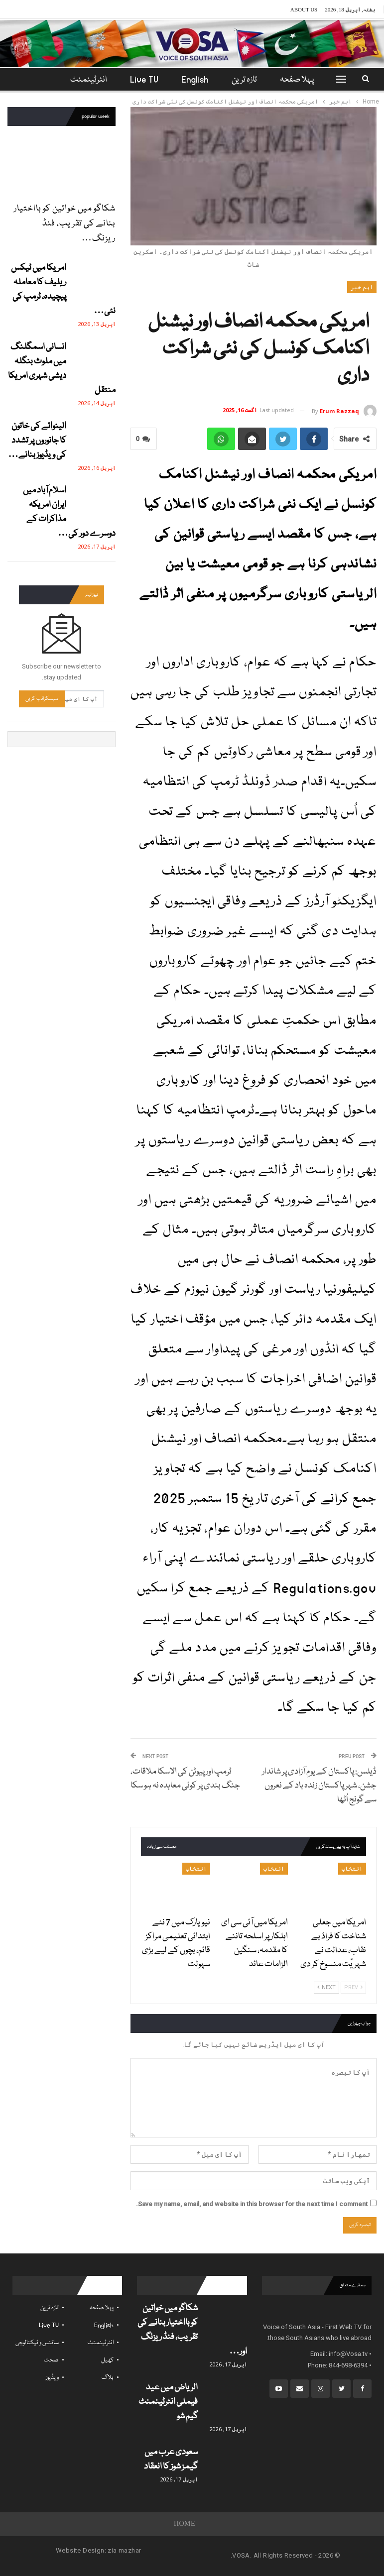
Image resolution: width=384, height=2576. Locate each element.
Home (184, 2524)
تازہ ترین (239, 80)
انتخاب (352, 1868)
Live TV (136, 80)
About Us (304, 9)
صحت (51, 2360)
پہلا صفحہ (293, 80)
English (188, 80)
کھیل (107, 2360)
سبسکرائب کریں (41, 698)
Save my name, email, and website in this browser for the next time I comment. (252, 2204)
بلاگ (108, 2377)
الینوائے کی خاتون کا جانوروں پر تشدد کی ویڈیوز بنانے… (37, 441)
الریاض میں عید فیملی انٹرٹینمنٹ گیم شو (168, 2402)
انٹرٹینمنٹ (101, 2343)
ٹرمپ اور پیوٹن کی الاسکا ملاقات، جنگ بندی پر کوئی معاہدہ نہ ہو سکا (185, 1778)
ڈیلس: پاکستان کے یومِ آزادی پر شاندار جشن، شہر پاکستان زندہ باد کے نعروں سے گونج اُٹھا (319, 1785)
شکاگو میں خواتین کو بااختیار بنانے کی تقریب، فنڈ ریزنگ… (65, 223)
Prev (353, 1987)
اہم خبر (362, 287)
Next (326, 1987)
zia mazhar (124, 2550)
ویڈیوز (52, 2377)
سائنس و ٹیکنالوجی (37, 2343)
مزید (89, 80)
